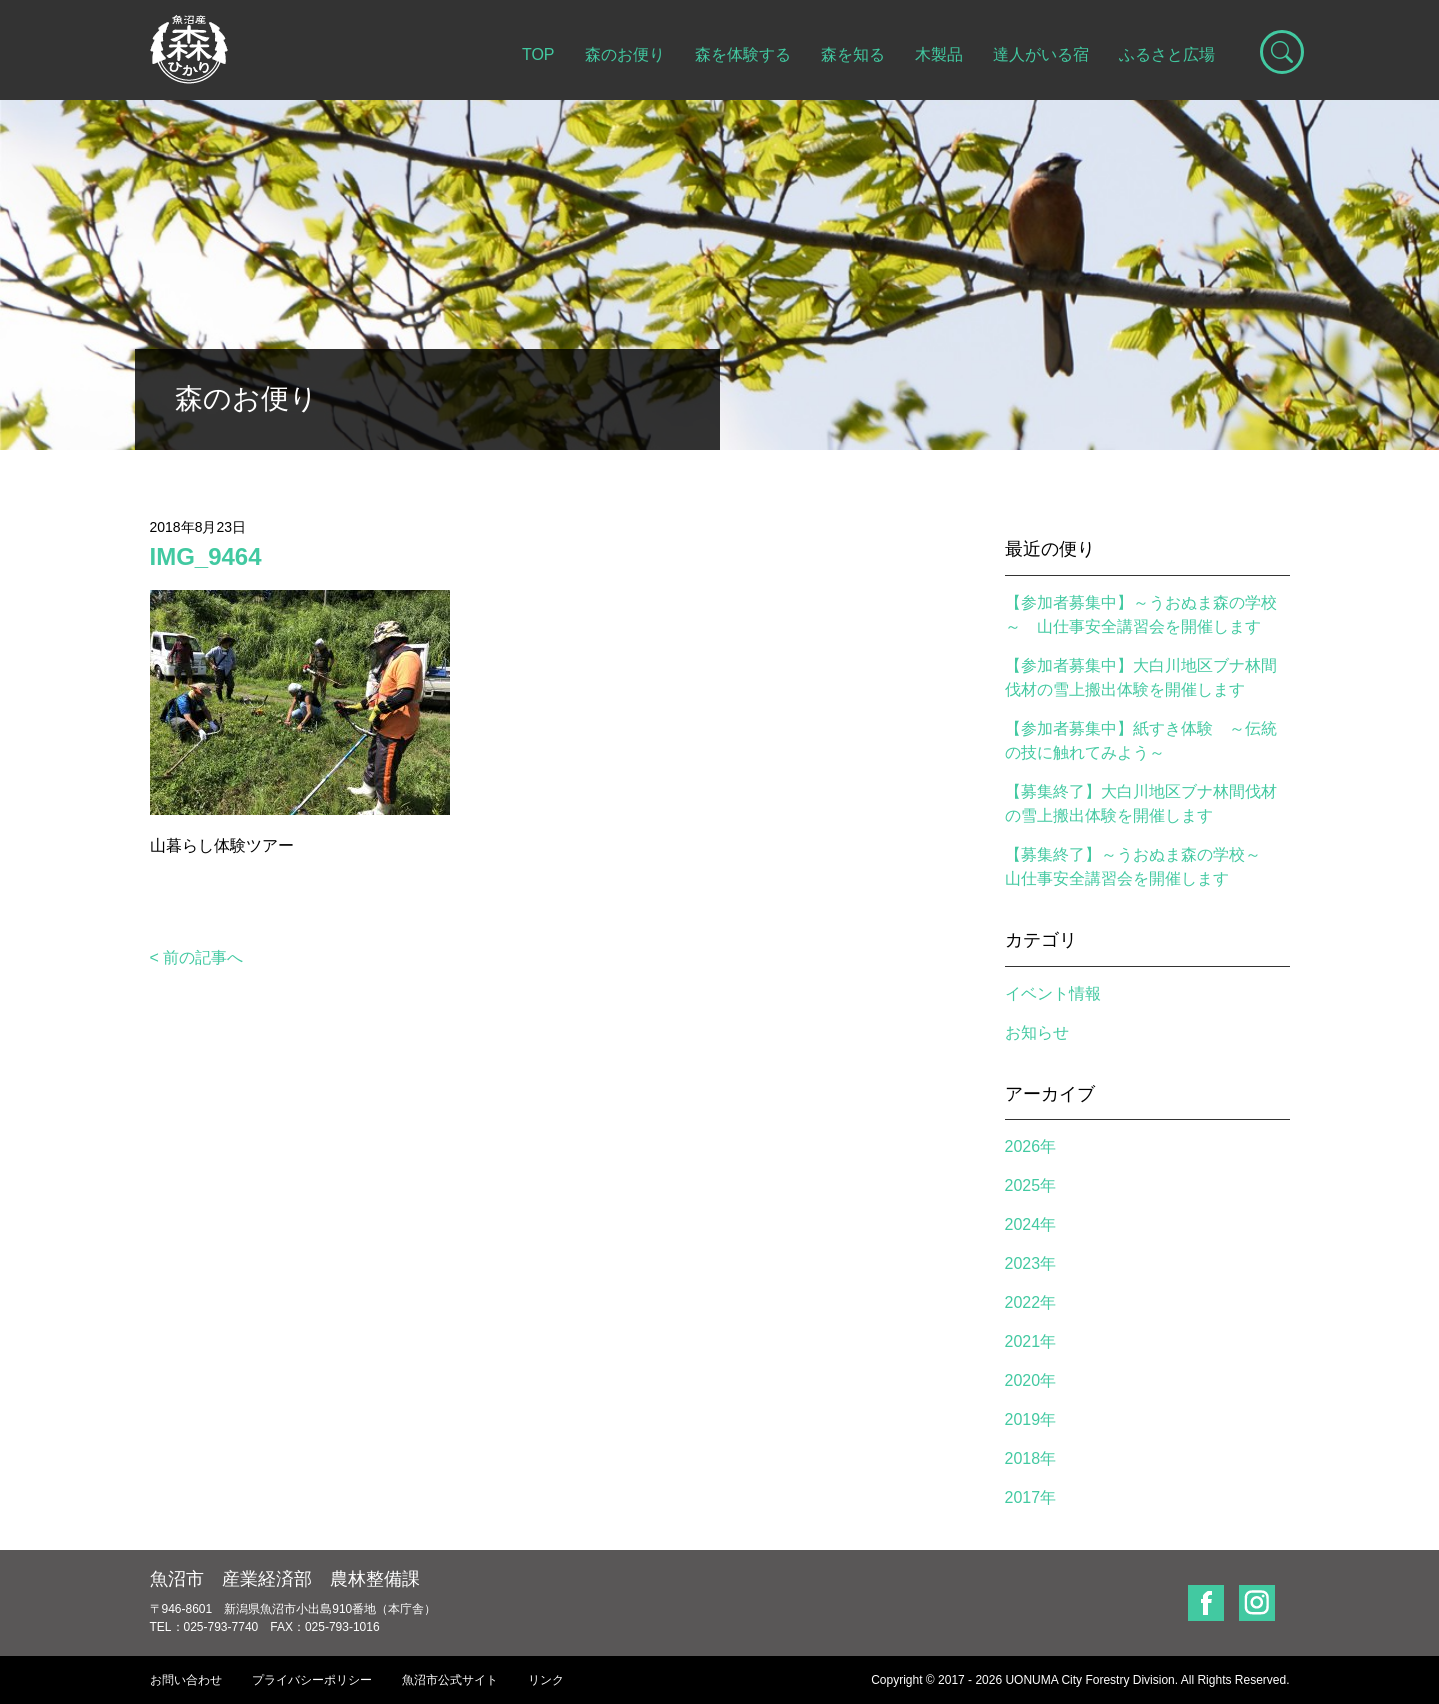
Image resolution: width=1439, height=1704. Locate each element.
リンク (546, 1680)
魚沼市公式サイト (450, 1680)
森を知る (853, 54)
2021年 (1031, 1341)
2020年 (1031, 1380)
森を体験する (743, 54)
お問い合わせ (186, 1680)
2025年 (1031, 1185)
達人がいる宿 (1041, 54)
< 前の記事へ (197, 957)
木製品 (939, 54)
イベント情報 (1053, 993)
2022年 (1031, 1302)
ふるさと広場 (1167, 54)
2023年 (1031, 1263)
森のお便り (625, 54)
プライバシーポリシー (312, 1680)
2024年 (1031, 1224)
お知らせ (1037, 1032)
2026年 (1031, 1146)
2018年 (1031, 1458)
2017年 (1031, 1497)
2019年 (1031, 1419)
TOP (538, 54)
